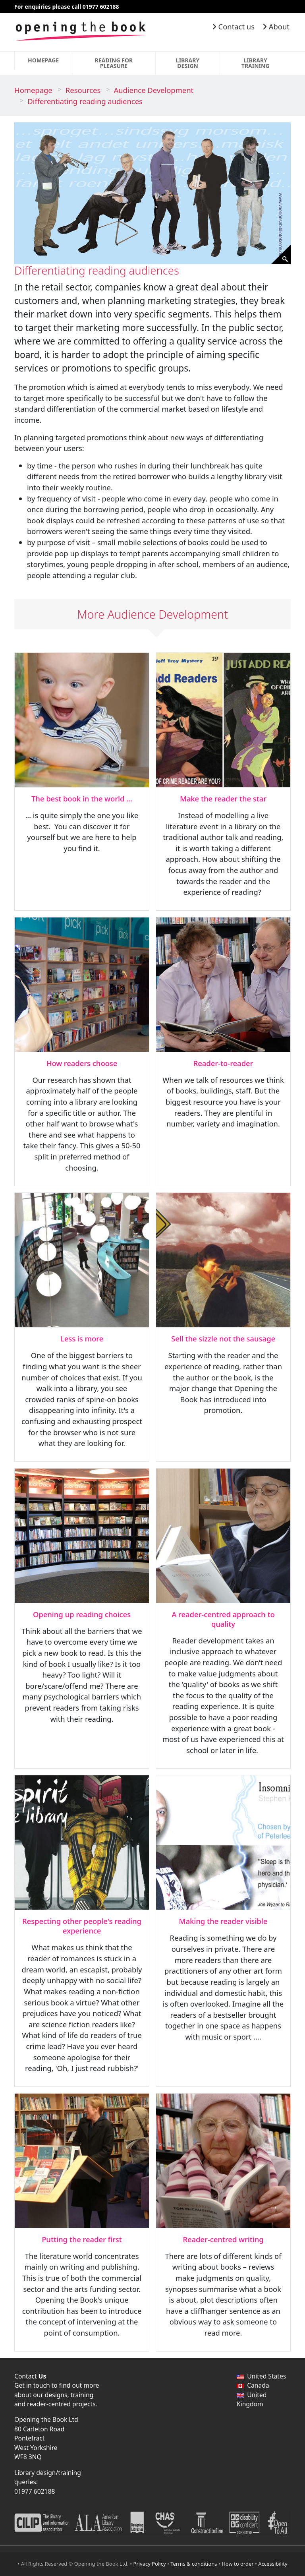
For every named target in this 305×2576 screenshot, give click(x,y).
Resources (83, 90)
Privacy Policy (149, 2563)
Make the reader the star (223, 798)
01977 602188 (34, 2491)
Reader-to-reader (223, 1063)
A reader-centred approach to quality (223, 1619)
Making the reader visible (223, 1921)
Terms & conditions (193, 2563)
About (276, 26)
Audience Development (153, 90)
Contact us (233, 26)
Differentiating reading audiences (85, 101)
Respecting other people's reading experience (81, 1925)
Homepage (43, 60)
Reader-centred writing (223, 2239)
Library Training (255, 63)
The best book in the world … (81, 798)
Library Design (187, 63)
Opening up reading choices (82, 1614)
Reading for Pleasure (114, 63)
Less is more (81, 1338)
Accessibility (272, 2563)
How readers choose (82, 1063)
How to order (237, 2563)
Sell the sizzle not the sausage (223, 1338)
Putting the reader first (82, 2239)
